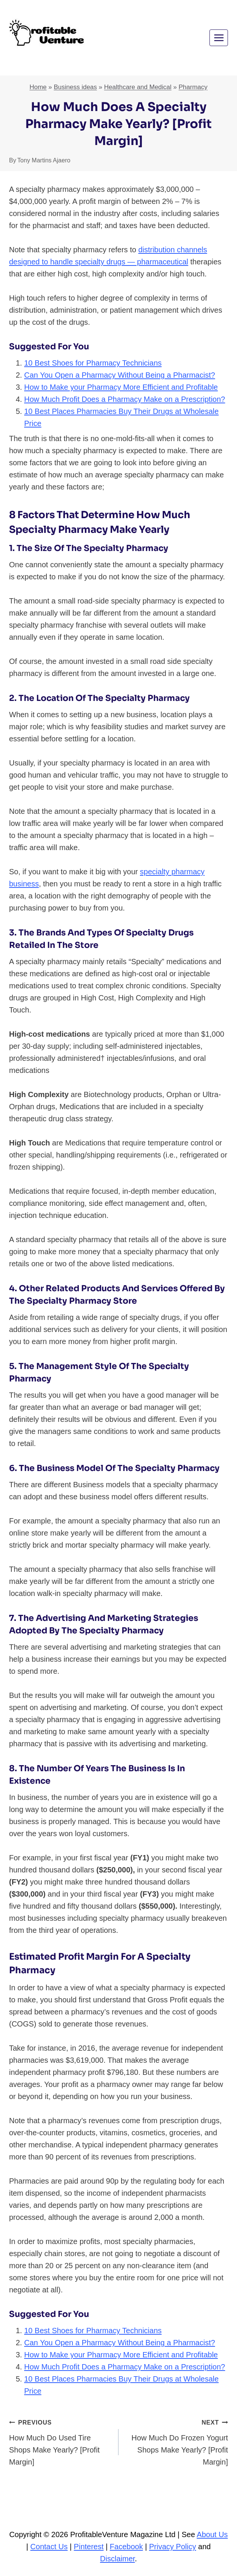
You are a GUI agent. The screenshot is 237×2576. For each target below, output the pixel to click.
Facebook (126, 2546)
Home (37, 87)
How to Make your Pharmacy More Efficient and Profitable (121, 387)
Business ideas (75, 87)
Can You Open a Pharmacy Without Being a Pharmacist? (119, 375)
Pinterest (89, 2546)
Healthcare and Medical (138, 87)
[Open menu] (218, 37)
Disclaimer (117, 2558)
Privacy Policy (172, 2546)
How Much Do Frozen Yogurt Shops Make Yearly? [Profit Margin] (177, 2441)
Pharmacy (193, 87)
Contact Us (49, 2546)
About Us (212, 2534)
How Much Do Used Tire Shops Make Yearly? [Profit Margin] (60, 2441)
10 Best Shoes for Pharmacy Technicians (93, 363)
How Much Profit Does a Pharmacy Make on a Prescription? (124, 399)
